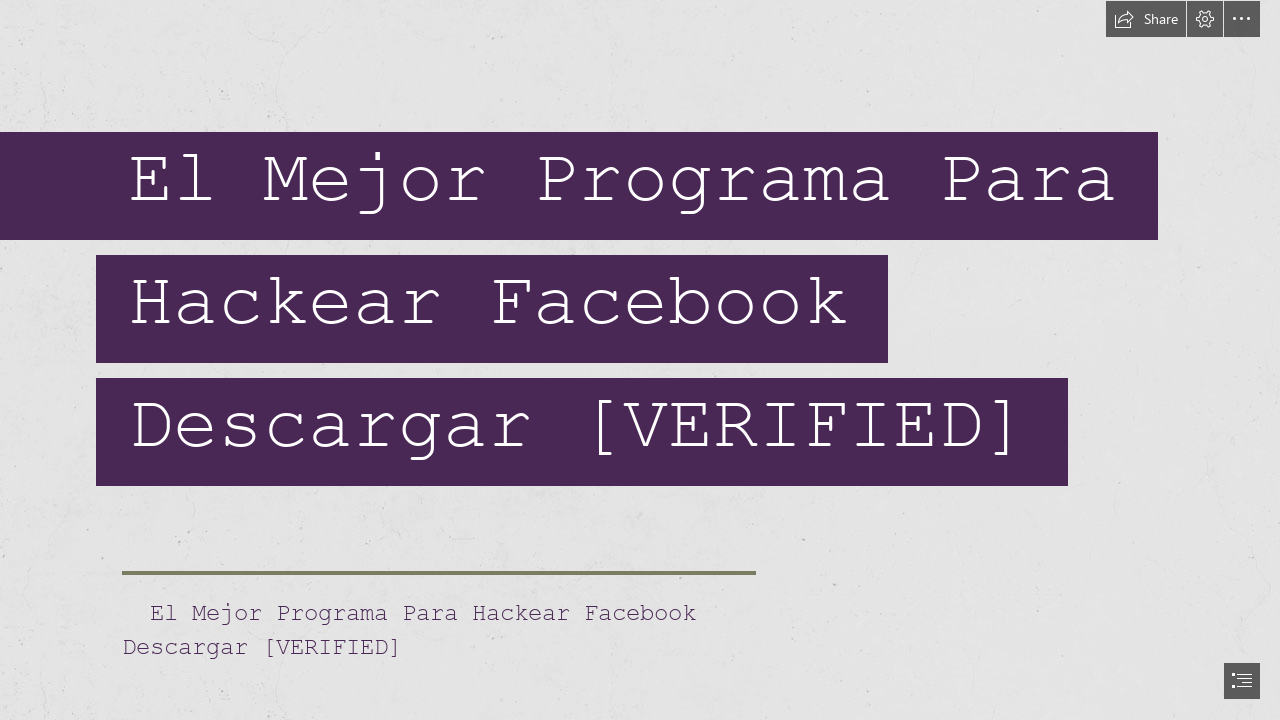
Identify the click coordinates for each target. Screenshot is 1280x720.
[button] (1146, 19)
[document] (640, 360)
